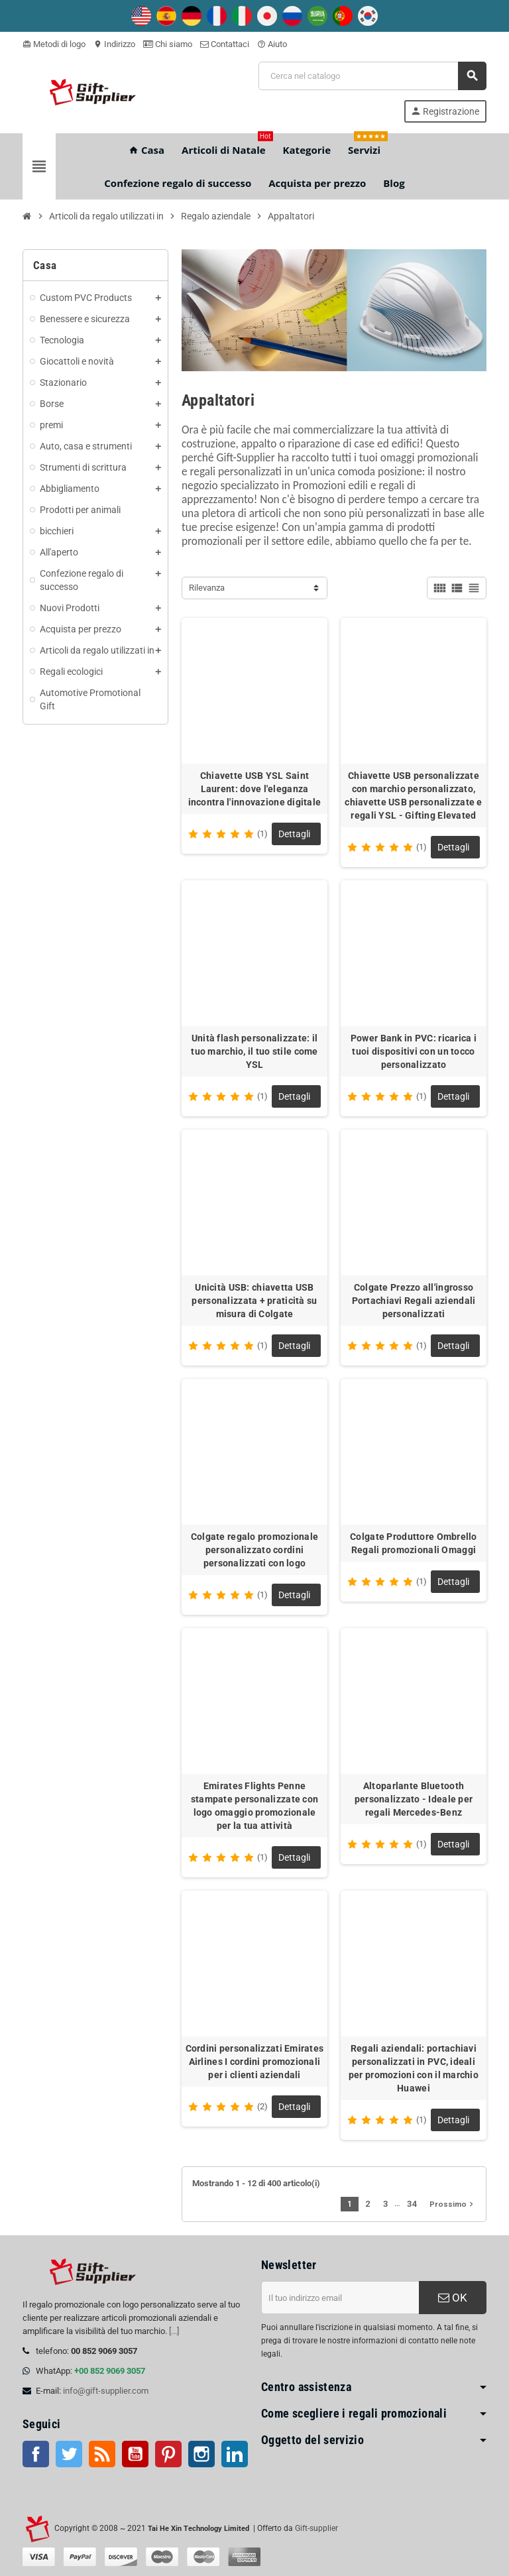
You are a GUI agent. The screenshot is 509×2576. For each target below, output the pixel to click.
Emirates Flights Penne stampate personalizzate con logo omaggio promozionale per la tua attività (255, 1806)
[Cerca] (372, 76)
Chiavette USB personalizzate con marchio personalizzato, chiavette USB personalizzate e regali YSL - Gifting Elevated (413, 795)
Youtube (135, 2454)
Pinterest (168, 2454)
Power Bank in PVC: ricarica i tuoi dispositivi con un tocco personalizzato (414, 1051)
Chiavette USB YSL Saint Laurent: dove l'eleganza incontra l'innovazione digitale (254, 788)
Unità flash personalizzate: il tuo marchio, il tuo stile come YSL (254, 1051)
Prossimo (452, 2204)
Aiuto (272, 44)
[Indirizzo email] (340, 2297)
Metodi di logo (54, 44)
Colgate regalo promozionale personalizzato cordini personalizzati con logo (255, 1549)
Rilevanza (207, 588)
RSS (102, 2454)
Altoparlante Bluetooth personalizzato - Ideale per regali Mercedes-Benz (414, 1799)
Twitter (69, 2454)
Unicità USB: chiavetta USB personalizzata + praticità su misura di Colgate (254, 1300)
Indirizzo (114, 44)
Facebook (36, 2454)
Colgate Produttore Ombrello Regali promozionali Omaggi (413, 1543)
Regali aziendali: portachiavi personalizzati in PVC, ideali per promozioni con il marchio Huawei (414, 2068)
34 (411, 2204)
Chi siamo (167, 44)
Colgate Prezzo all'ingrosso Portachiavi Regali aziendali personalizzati (414, 1300)
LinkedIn (234, 2454)
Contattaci (224, 44)
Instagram (201, 2454)
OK (452, 2297)
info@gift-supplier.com (105, 2391)
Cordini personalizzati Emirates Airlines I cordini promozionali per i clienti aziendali (255, 2061)
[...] (174, 2331)
